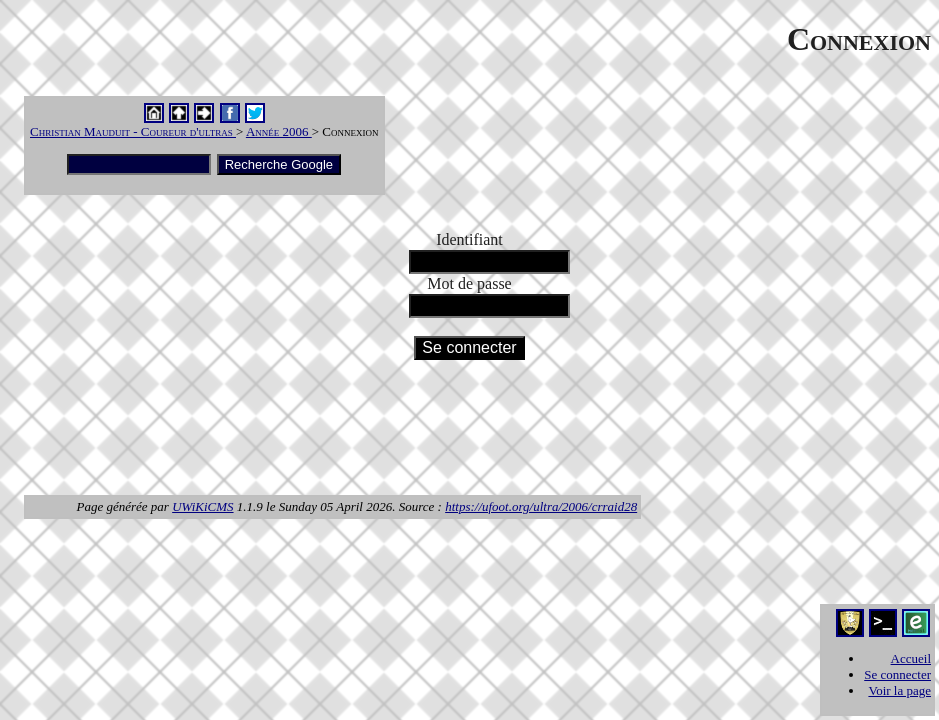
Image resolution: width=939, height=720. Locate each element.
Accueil (911, 658)
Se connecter (897, 674)
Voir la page (899, 690)
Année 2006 (279, 131)
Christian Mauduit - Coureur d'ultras (133, 131)
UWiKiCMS (202, 506)
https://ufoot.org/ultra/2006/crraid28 (541, 506)
